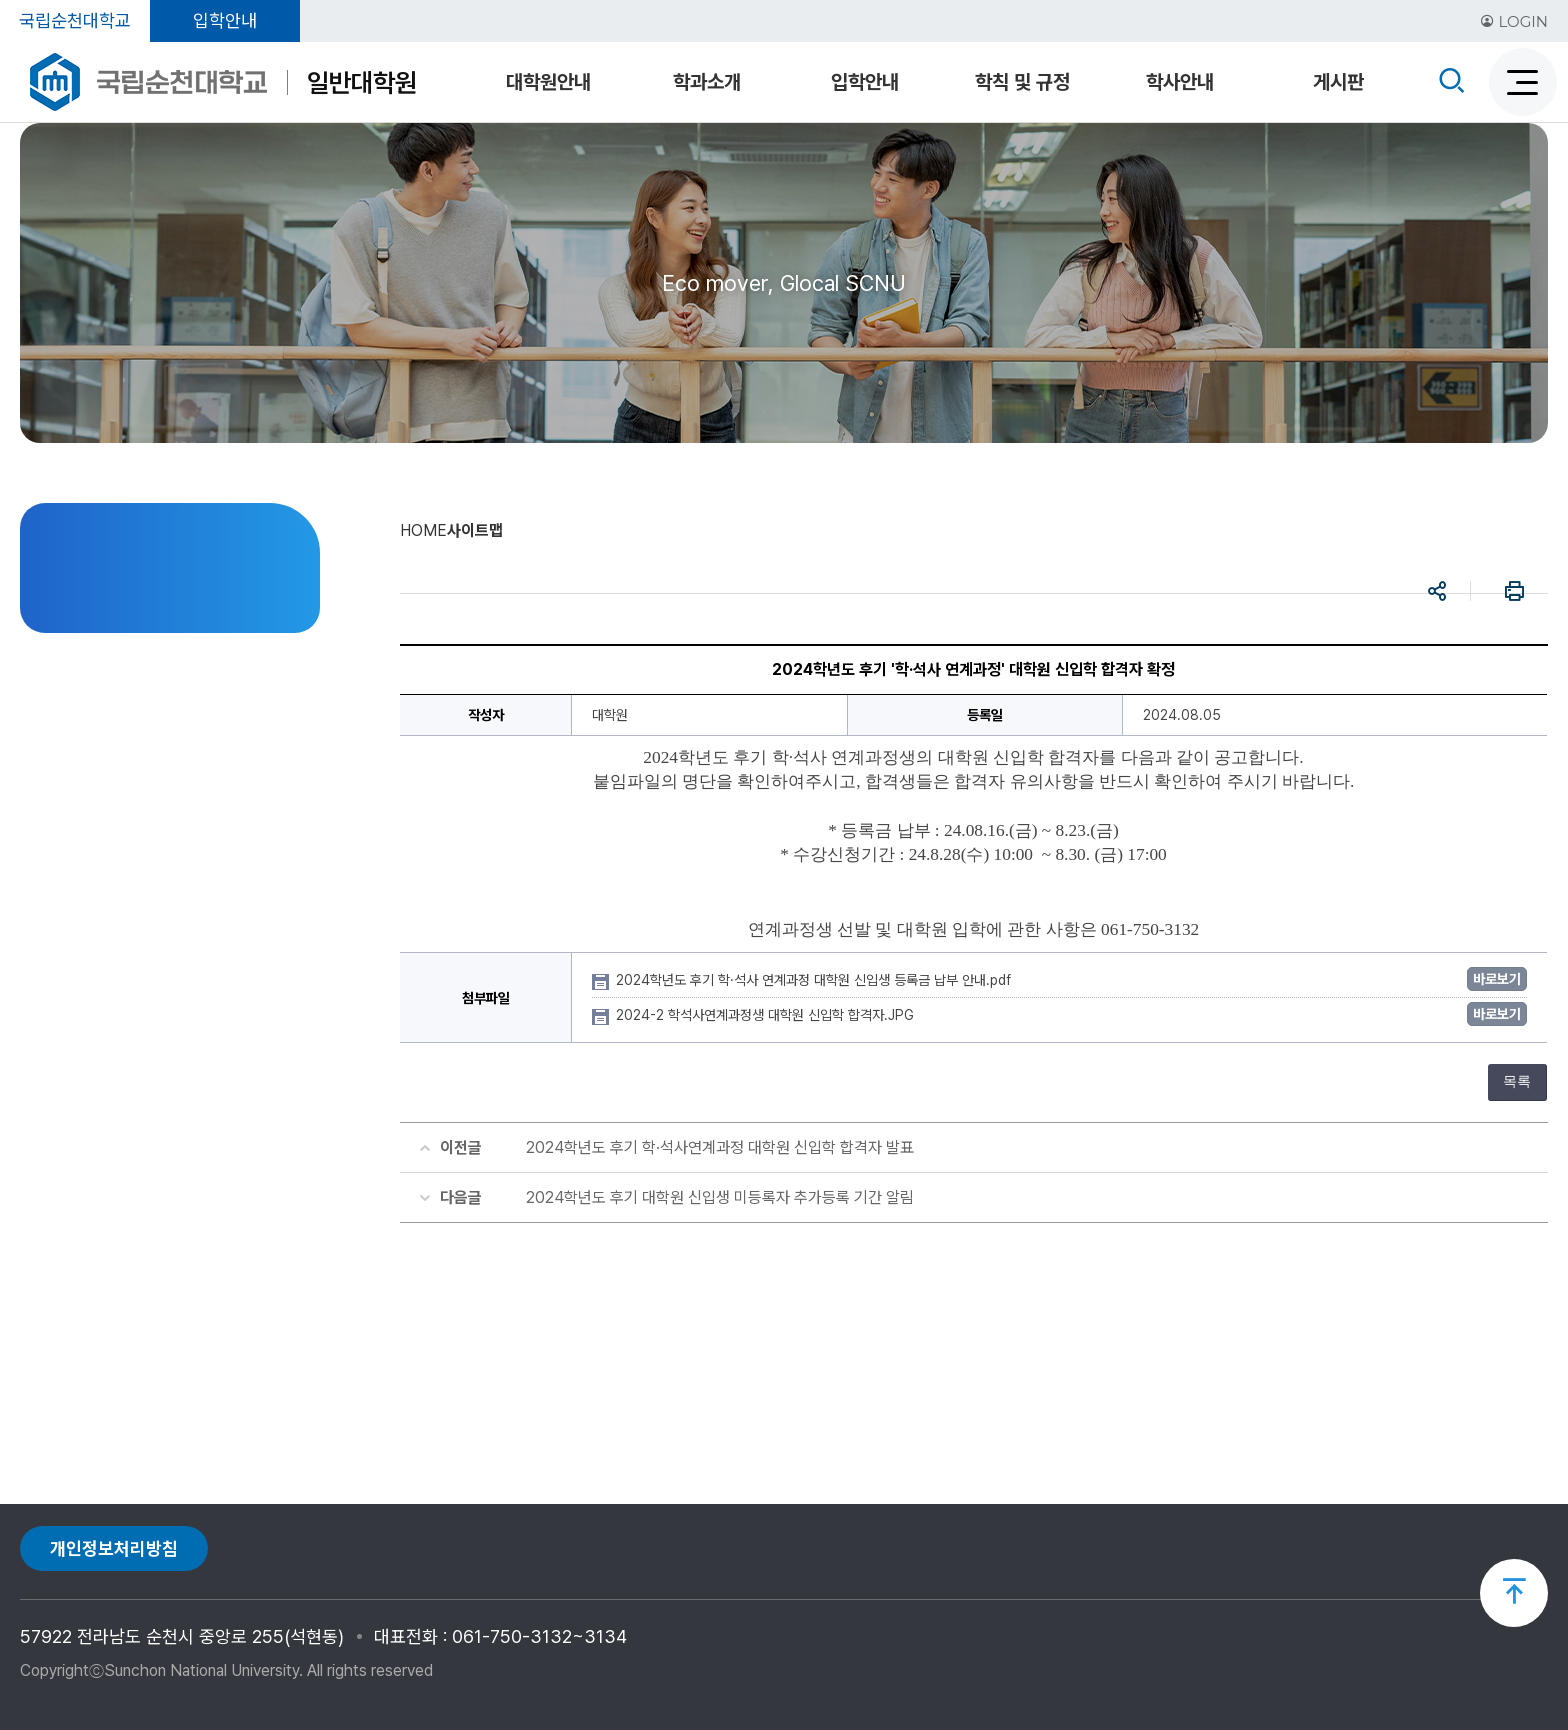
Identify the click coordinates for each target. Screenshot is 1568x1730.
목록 (1517, 1081)
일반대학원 (362, 82)
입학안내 (225, 20)
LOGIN (1514, 21)
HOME (423, 530)
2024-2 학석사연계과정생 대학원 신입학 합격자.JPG (767, 1015)
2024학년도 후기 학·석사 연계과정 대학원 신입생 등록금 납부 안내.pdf (815, 980)
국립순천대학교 (75, 20)
